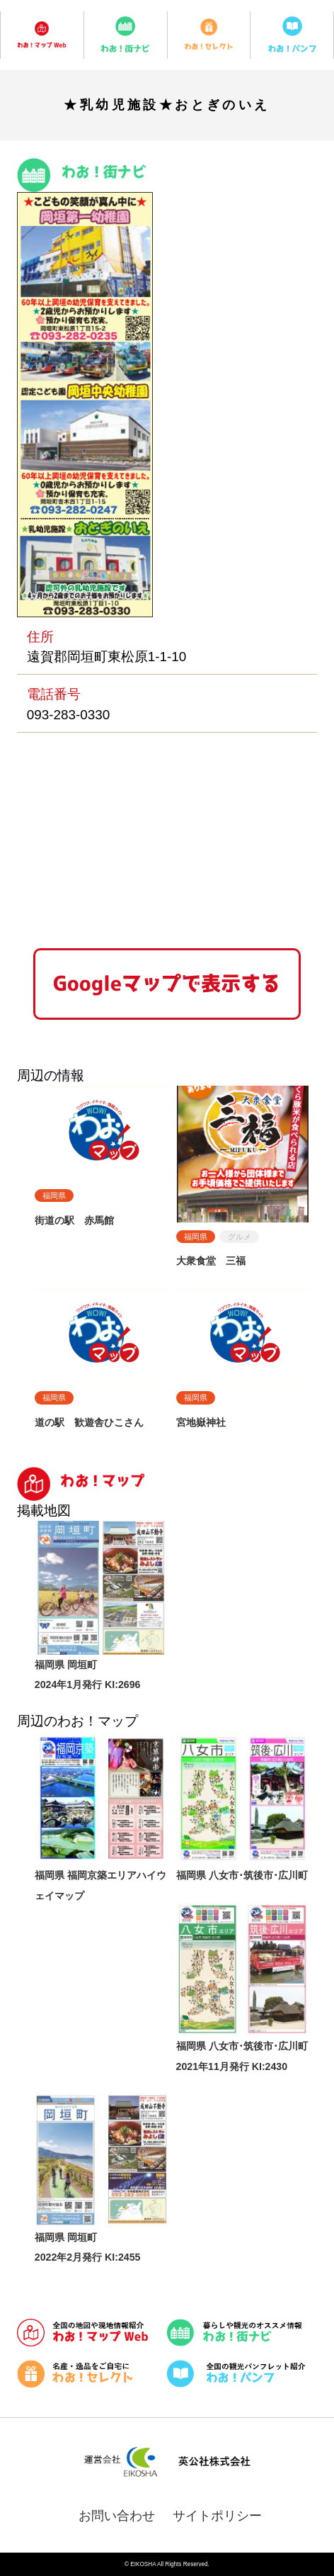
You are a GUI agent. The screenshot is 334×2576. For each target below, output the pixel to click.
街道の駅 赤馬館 (74, 1220)
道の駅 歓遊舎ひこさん (89, 1422)
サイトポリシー (217, 2516)
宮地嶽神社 (201, 1422)
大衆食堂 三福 (211, 1260)
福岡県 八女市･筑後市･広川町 (242, 1875)
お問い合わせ (117, 2516)
